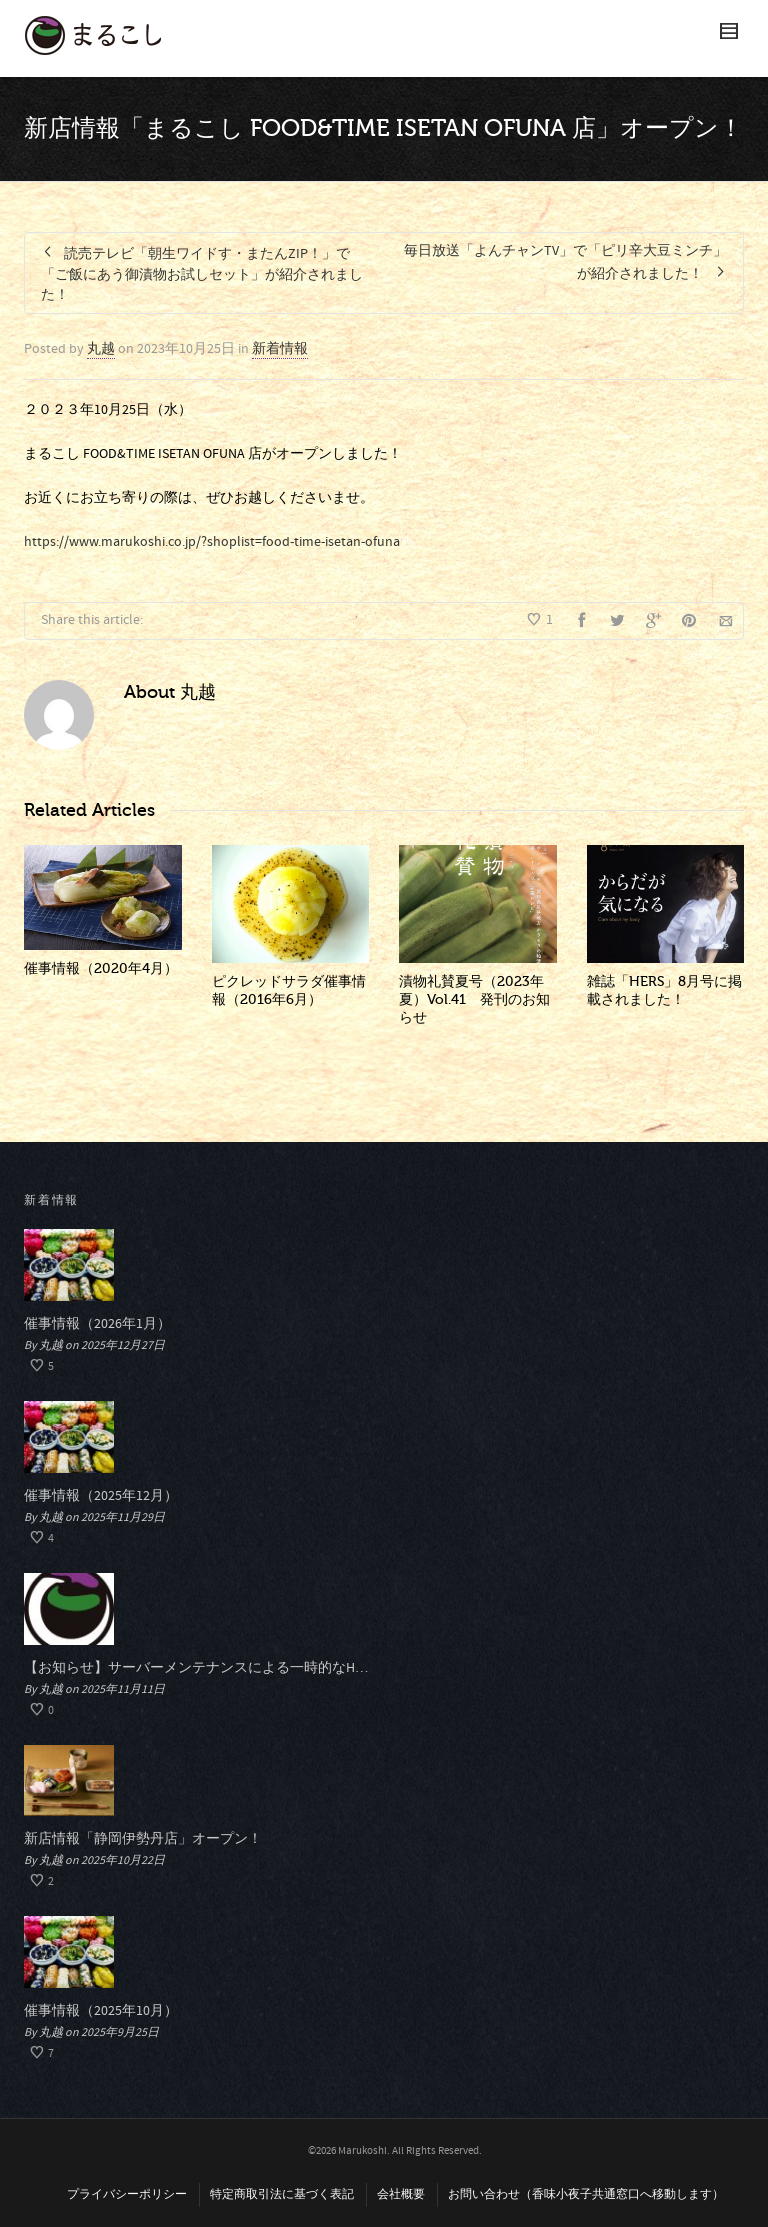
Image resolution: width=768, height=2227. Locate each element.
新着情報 (280, 349)
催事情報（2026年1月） (97, 1324)
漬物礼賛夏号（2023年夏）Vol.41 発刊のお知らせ (474, 999)
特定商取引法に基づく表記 (282, 2194)
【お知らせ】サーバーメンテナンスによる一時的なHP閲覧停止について (196, 1668)
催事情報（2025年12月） (101, 1496)
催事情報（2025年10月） (101, 2011)
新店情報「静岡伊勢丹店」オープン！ (143, 1839)
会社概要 (401, 2194)
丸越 (101, 349)
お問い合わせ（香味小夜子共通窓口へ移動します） (586, 2194)
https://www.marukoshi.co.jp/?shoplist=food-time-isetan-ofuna (212, 542)
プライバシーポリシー (127, 2194)
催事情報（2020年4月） (101, 968)
